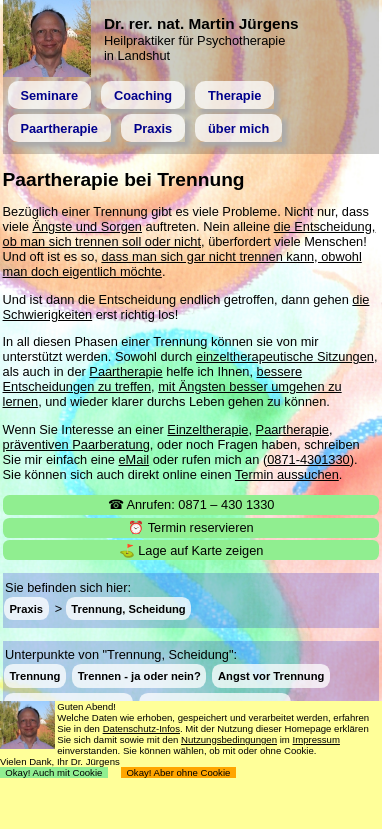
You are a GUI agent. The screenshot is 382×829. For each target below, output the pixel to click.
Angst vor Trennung (271, 676)
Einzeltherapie (207, 429)
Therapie (234, 95)
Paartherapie (59, 128)
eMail (134, 459)
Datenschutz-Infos (141, 728)
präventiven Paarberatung (76, 444)
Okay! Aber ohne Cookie (178, 772)
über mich (238, 128)
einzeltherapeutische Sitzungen (285, 356)
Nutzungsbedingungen (229, 739)
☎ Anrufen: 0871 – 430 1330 (191, 504)
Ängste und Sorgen (87, 226)
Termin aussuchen (287, 474)
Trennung (34, 676)
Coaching (143, 95)
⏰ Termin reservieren (190, 527)
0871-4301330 (308, 459)
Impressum (315, 739)
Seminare (49, 95)
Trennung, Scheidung (128, 609)
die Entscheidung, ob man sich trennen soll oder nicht (189, 234)
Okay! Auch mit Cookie (54, 772)
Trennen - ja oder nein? (139, 676)
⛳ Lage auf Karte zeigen (191, 550)
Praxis (153, 128)
